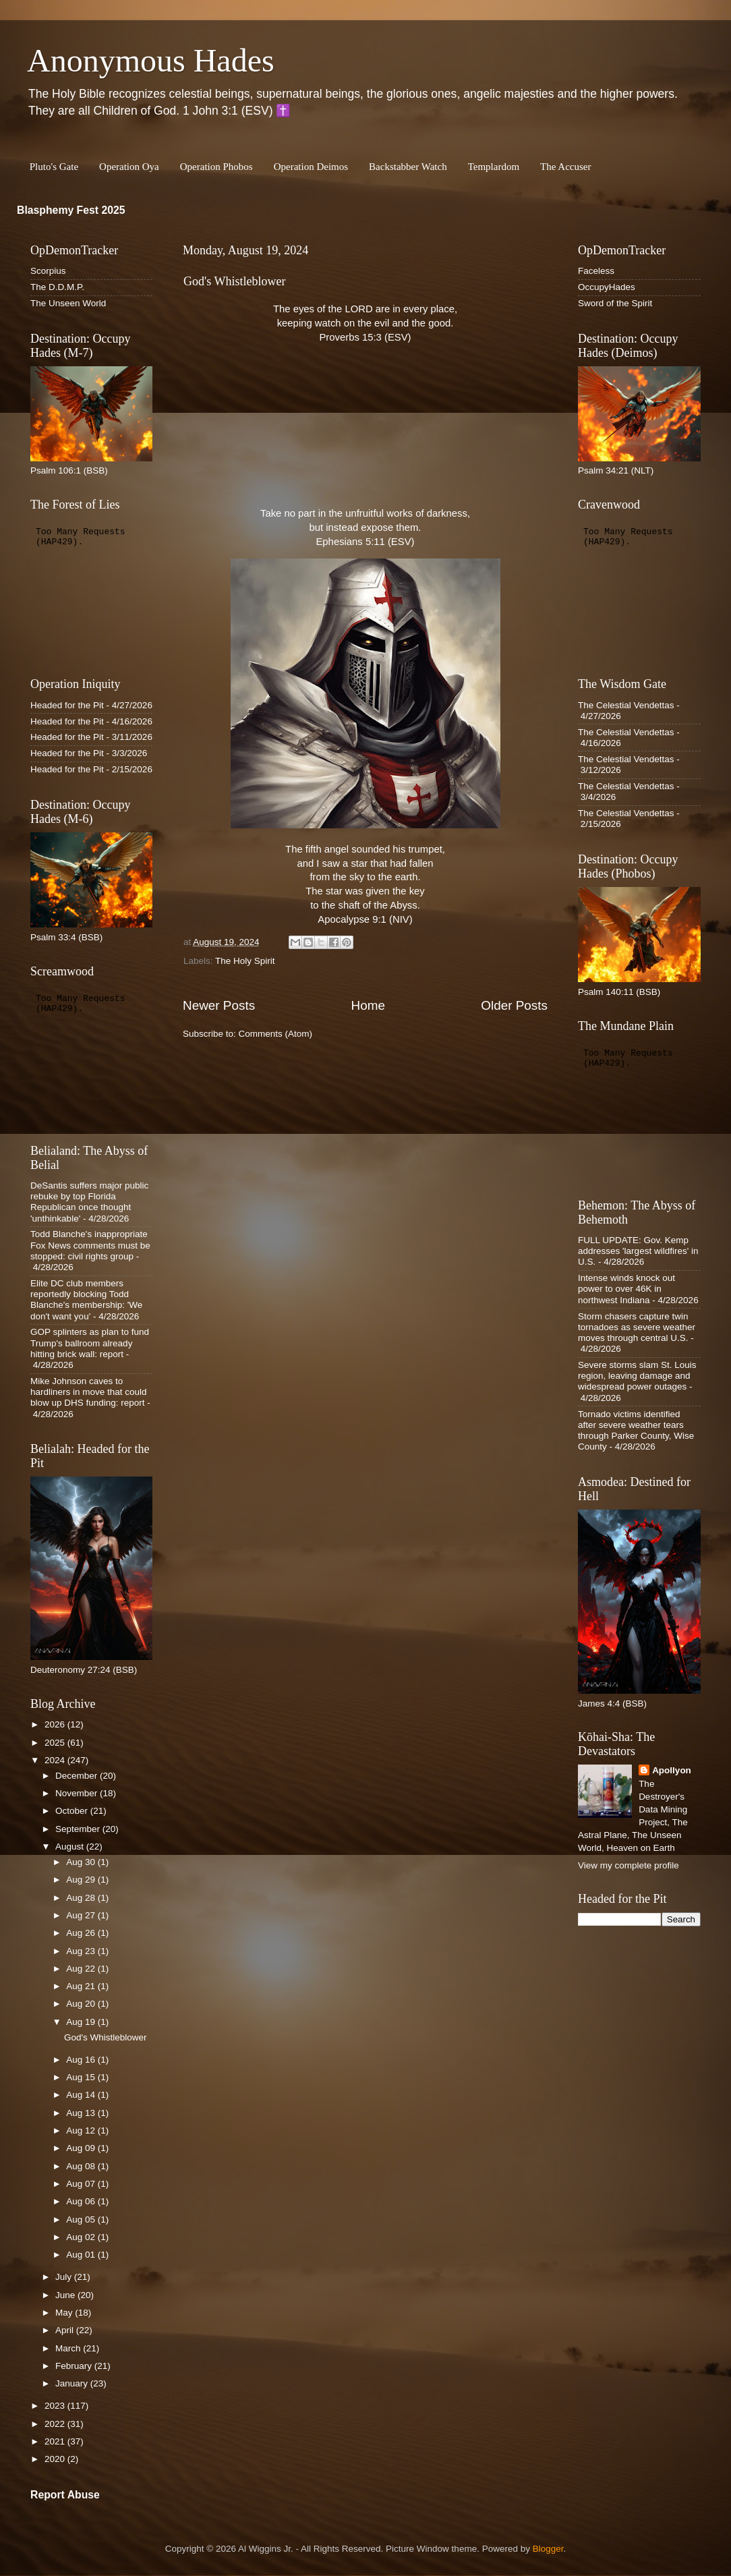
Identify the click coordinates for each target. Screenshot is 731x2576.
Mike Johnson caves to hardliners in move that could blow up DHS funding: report (88, 1392)
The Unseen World (68, 303)
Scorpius (48, 271)
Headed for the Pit (67, 705)
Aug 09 (82, 2148)
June (66, 2295)
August (70, 1846)
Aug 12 (82, 2130)
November (77, 1793)
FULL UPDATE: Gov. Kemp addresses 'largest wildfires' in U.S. (638, 1251)
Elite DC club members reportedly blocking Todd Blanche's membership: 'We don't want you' (86, 1299)
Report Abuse (65, 2494)
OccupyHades (606, 287)
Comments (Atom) (276, 1034)
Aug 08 (82, 2166)
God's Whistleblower (234, 281)
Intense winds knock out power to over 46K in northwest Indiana (626, 1289)
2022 (56, 2424)
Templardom (493, 166)
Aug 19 (82, 2022)
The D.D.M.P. (57, 287)
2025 (56, 1743)
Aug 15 (82, 2077)
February (74, 2366)
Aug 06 (82, 2201)
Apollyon (671, 1770)
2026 (56, 1724)
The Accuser (565, 166)
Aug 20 (82, 2004)
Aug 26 (82, 1933)
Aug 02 (82, 2237)
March (69, 2348)
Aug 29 (82, 1879)
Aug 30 (82, 1862)
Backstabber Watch (408, 166)
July (64, 2277)
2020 (56, 2459)
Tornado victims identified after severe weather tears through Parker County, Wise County (636, 1430)
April (65, 2330)
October (72, 1811)
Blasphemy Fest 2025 (71, 210)
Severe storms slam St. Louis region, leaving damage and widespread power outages (637, 1376)
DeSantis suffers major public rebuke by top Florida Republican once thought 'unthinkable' (89, 1202)
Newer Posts (219, 1005)
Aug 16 (82, 2060)
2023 (56, 2406)
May (65, 2313)
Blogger (548, 2549)
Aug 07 (82, 2184)
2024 (56, 1760)
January (72, 2383)
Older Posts (514, 1005)
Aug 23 (82, 1951)
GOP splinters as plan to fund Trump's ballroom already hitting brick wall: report (89, 1342)
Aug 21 (82, 1986)
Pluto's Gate (54, 166)
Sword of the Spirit (615, 303)
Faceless (596, 271)
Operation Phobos (216, 166)
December (77, 1776)
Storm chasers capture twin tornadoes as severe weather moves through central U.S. (636, 1327)
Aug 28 (82, 1898)
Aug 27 (82, 1915)
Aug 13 (82, 2113)
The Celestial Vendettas (626, 705)
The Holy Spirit (245, 961)
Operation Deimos (311, 166)
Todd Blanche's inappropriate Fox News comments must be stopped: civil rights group (90, 1245)
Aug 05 (82, 2219)
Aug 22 (82, 1969)
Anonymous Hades (150, 60)
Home (368, 1005)
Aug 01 (82, 2255)
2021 (56, 2441)
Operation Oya (129, 166)
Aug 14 (82, 2095)
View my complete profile (628, 1865)
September (79, 1829)
